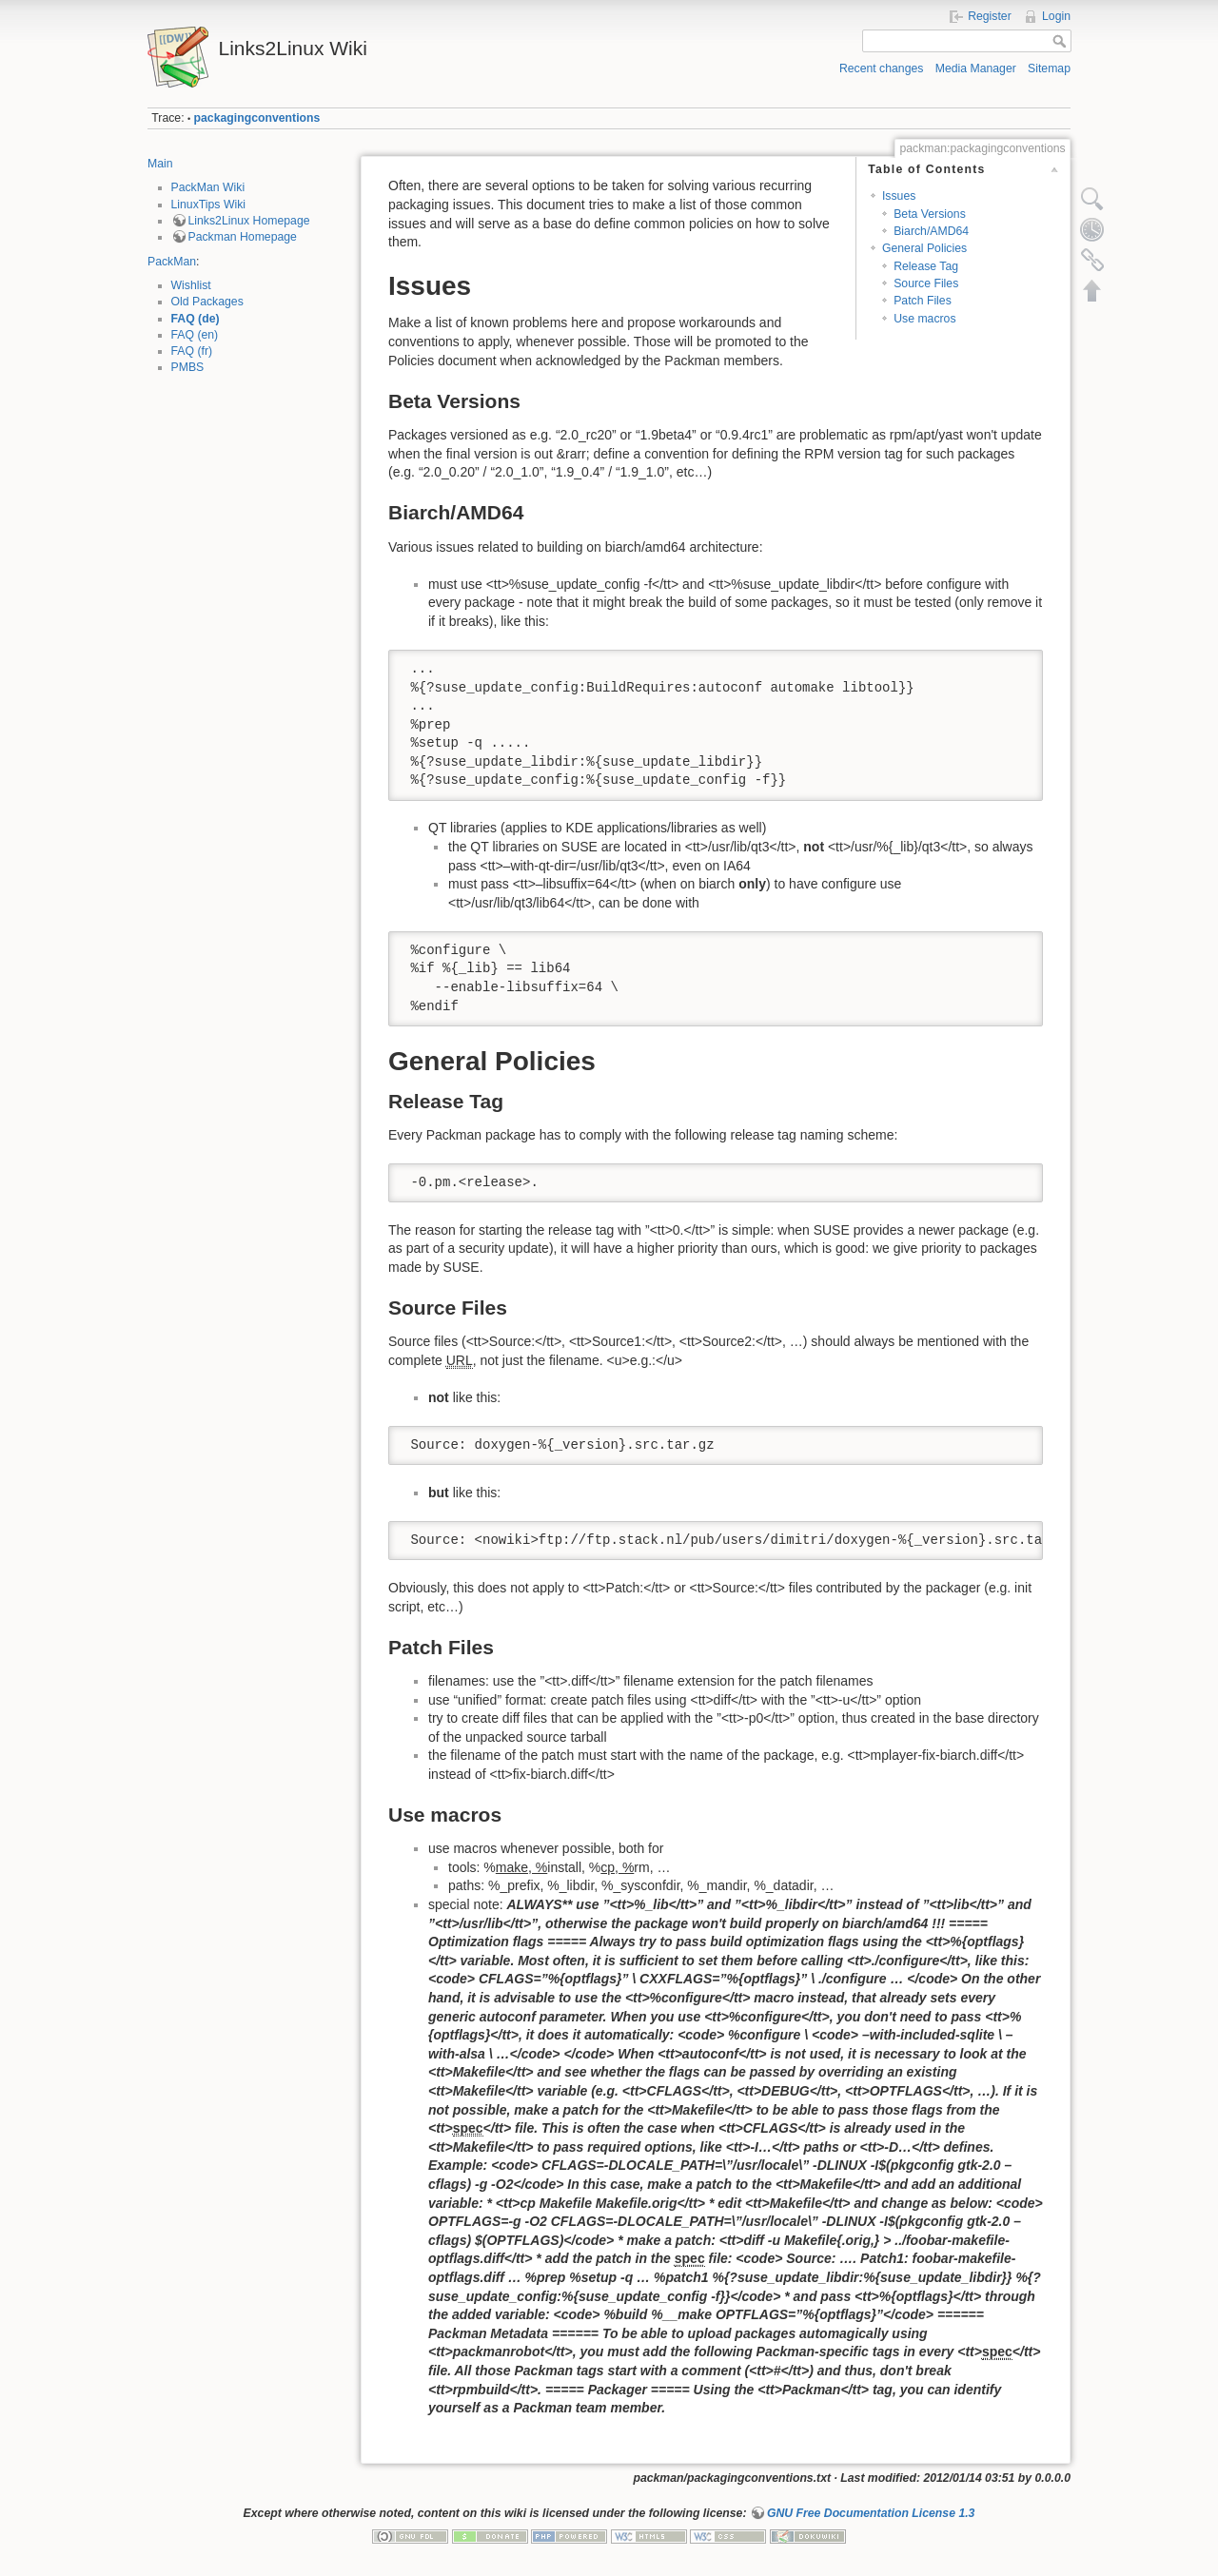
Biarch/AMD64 (931, 231)
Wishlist (191, 285)
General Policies (924, 248)
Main (160, 163)
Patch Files (923, 300)
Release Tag (926, 266)
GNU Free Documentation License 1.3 (871, 2513)
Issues (898, 196)
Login (1056, 16)
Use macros (924, 318)
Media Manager (975, 68)
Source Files (926, 283)
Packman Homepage (242, 237)
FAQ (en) (195, 335)
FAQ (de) (195, 318)
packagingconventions (257, 118)
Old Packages (207, 301)
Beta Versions (930, 214)
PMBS (188, 367)
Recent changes (881, 68)
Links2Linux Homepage (249, 220)
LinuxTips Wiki (208, 204)
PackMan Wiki (208, 187)
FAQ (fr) (192, 351)
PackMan (171, 261)
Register (990, 16)
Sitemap (1049, 68)
